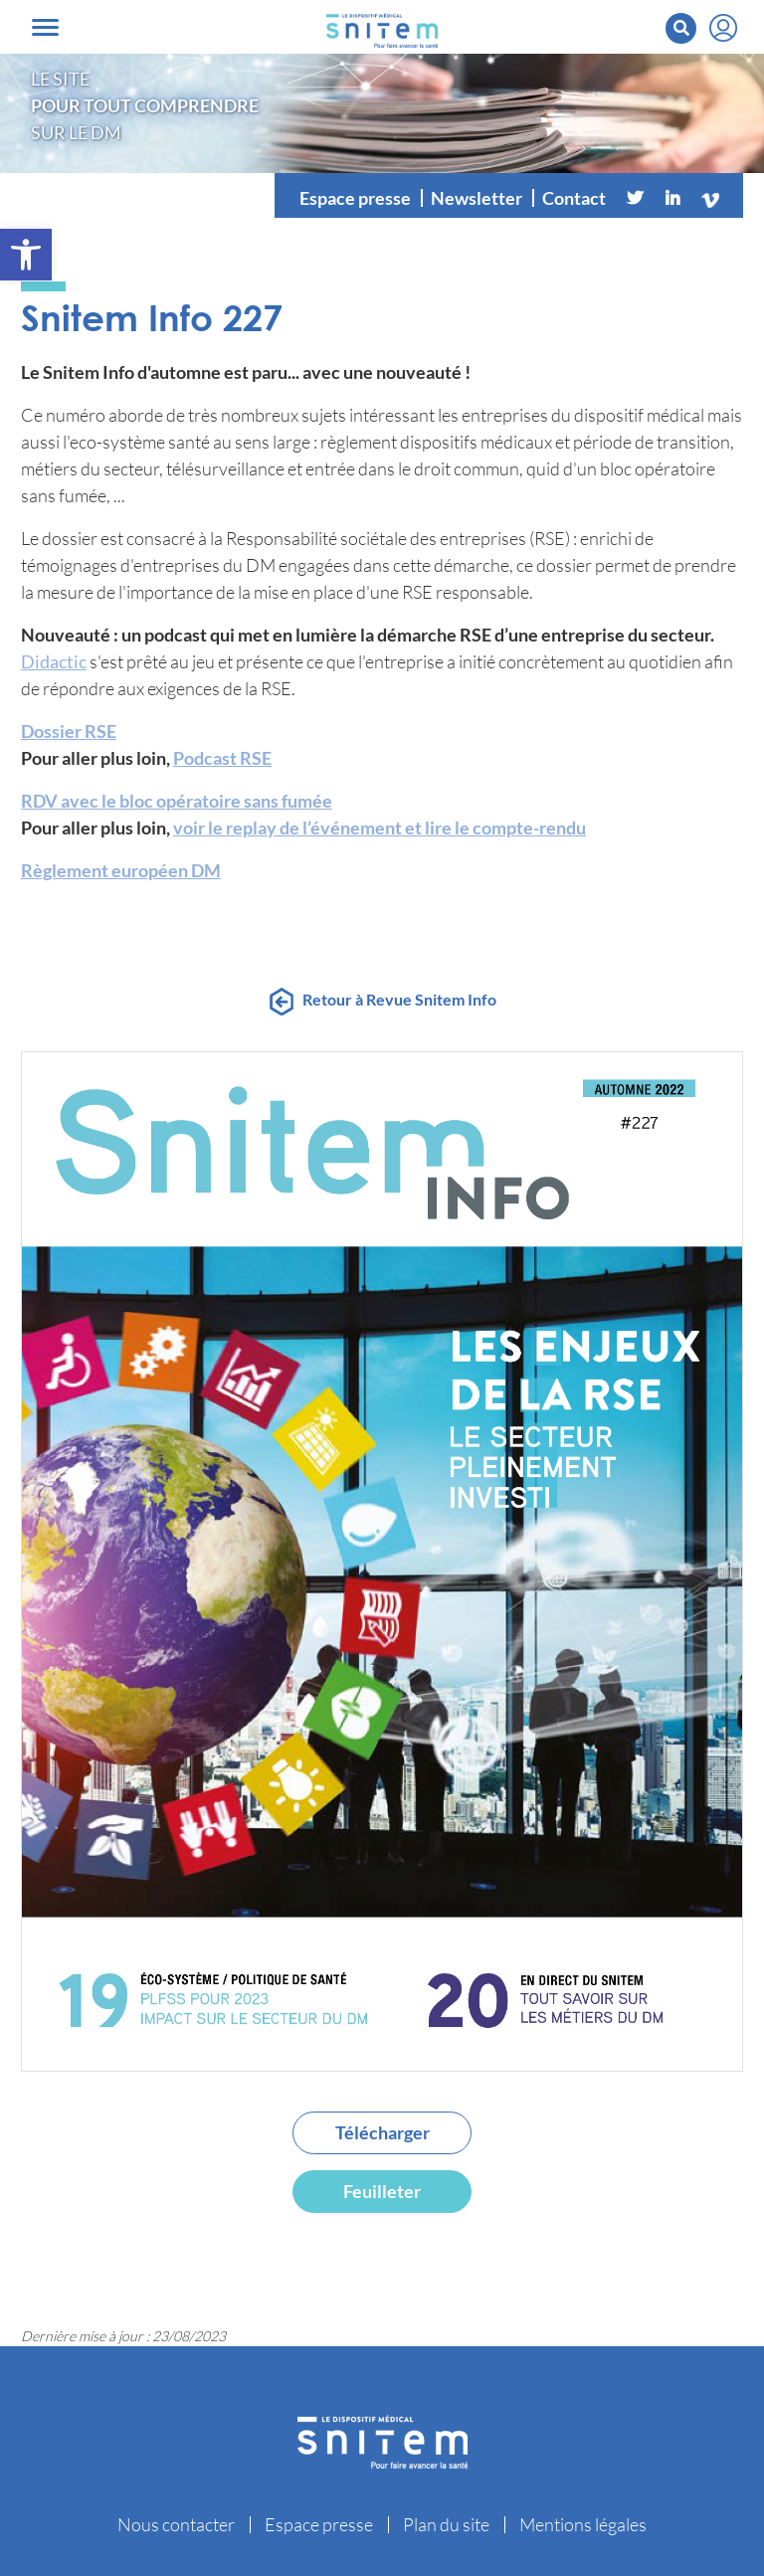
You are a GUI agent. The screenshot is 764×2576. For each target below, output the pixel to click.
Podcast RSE (222, 758)
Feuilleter (382, 2191)
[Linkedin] (672, 198)
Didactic (54, 661)
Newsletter (476, 198)
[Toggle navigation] (45, 27)
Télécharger (382, 2132)
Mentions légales (583, 2524)
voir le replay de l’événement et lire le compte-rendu (379, 827)
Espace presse (355, 198)
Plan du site (446, 2524)
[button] (26, 254)
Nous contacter (176, 2524)
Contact (574, 198)
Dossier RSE (68, 731)
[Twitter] (635, 198)
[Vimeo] (710, 198)
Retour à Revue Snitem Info (399, 999)
